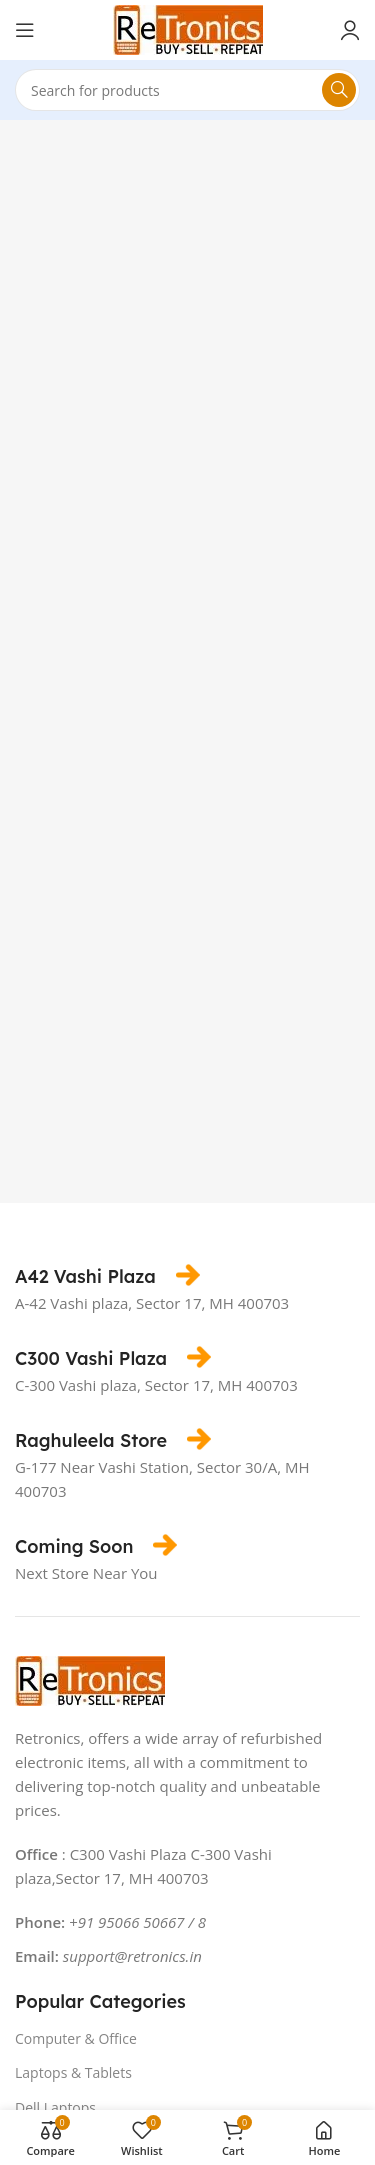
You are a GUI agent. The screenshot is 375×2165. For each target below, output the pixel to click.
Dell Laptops (55, 2107)
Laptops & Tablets (73, 2072)
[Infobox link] (107, 1277)
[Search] (187, 90)
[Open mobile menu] (25, 30)
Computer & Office (76, 2038)
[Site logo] (188, 28)
